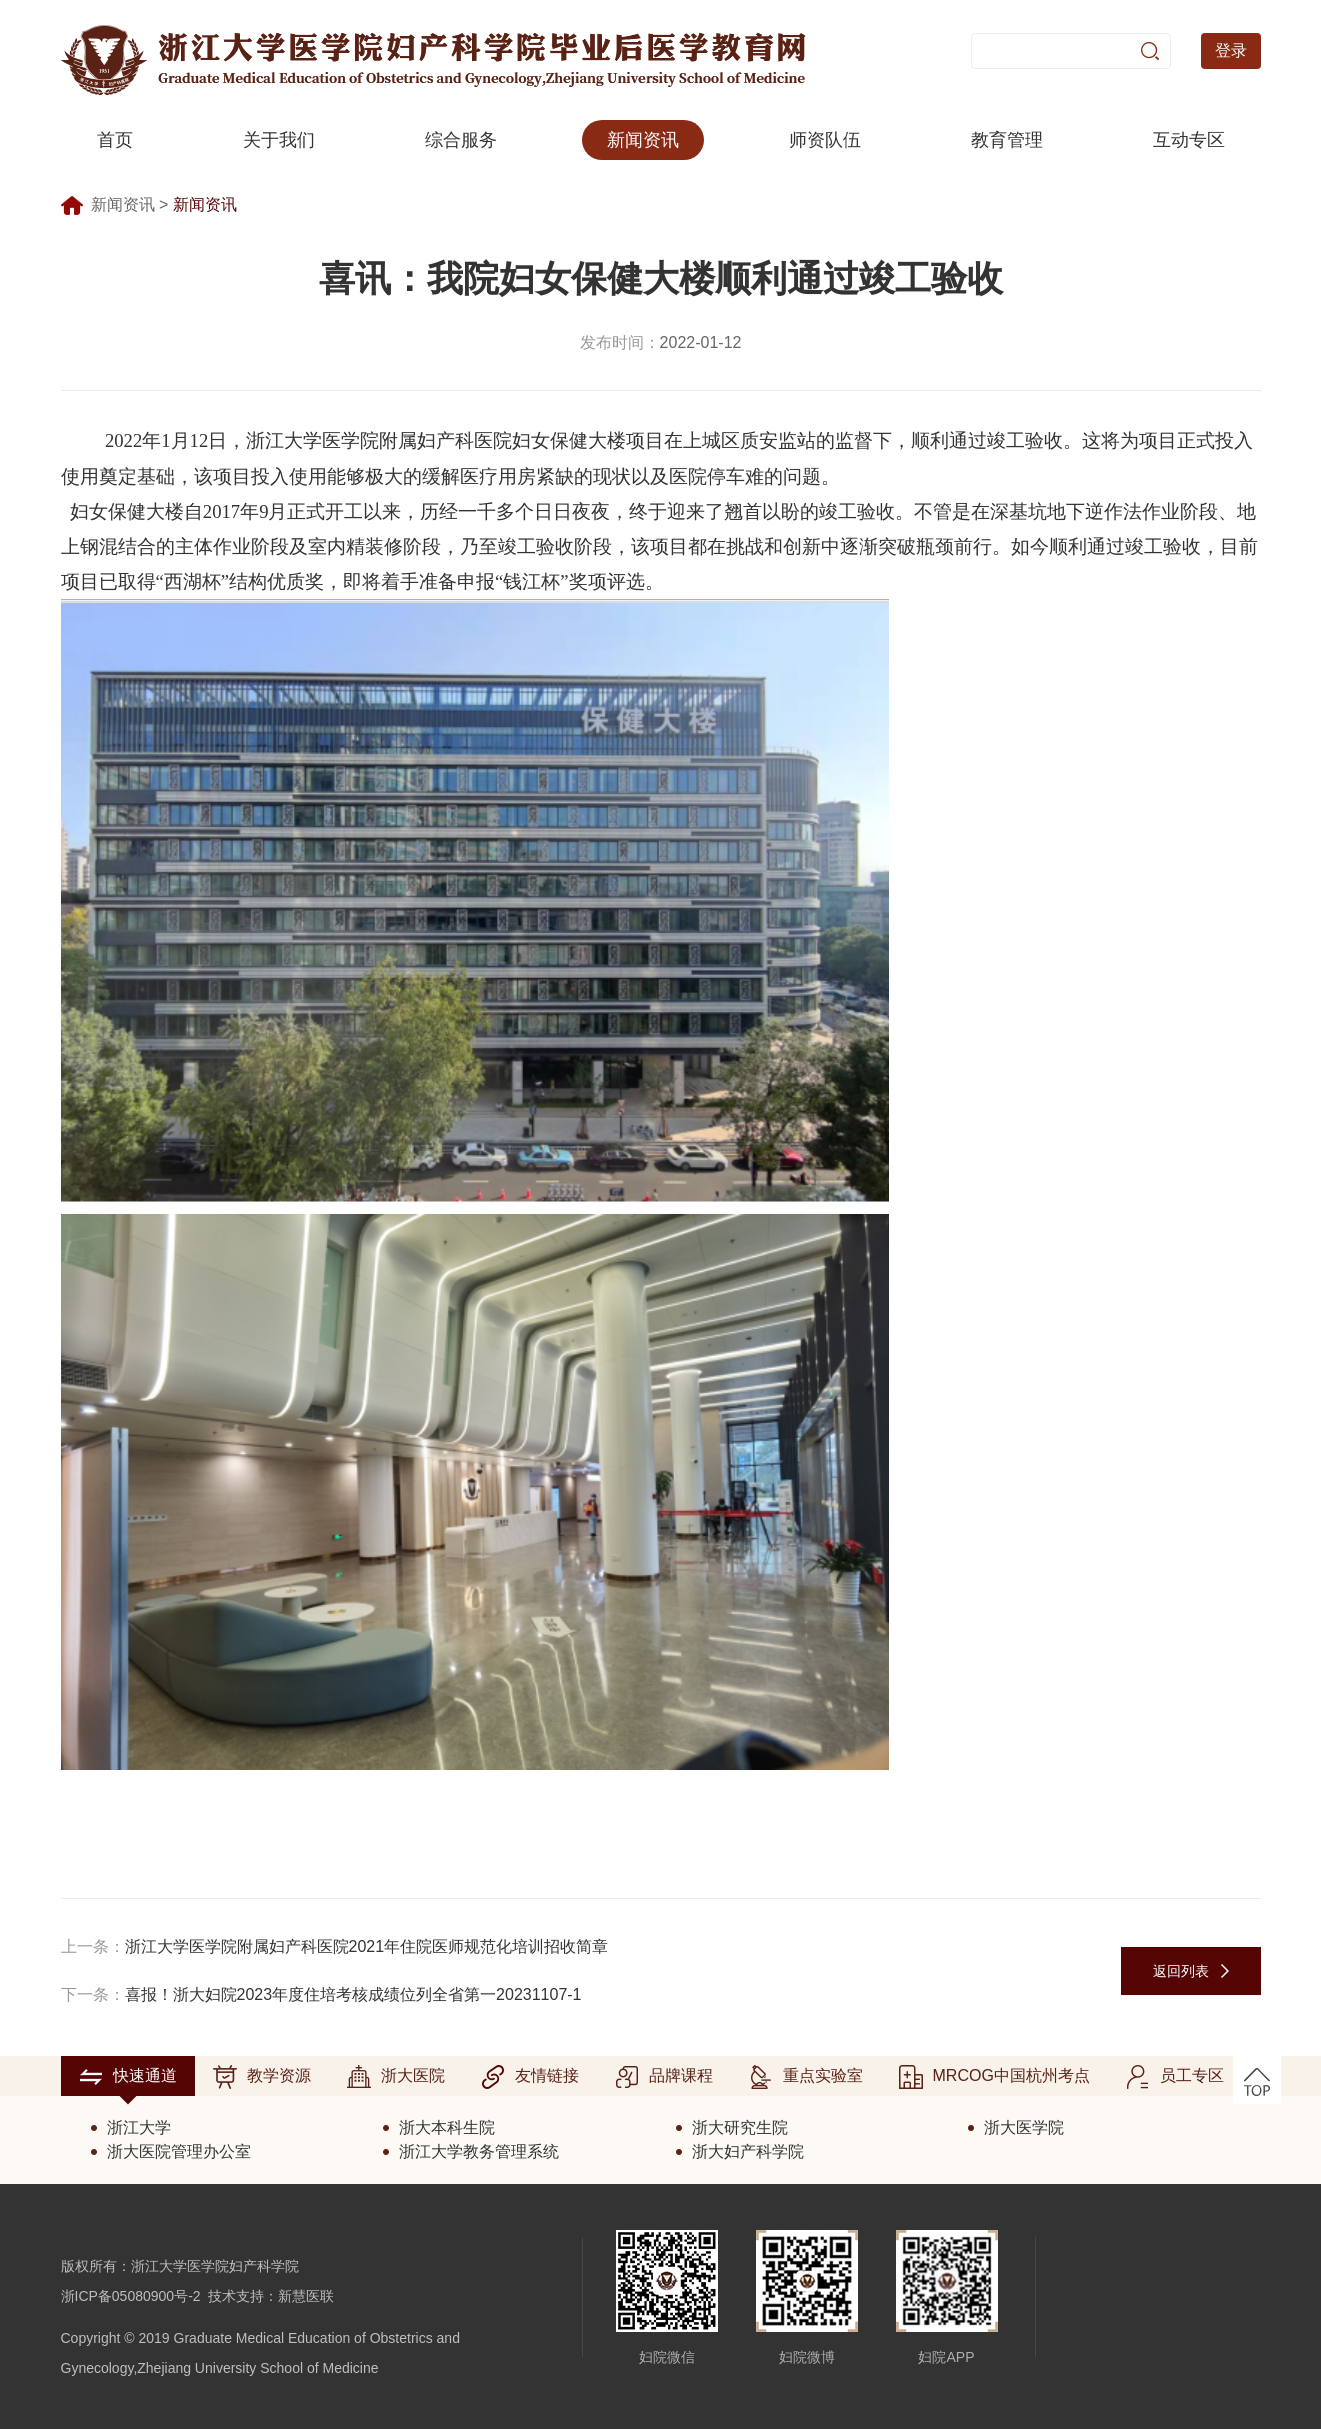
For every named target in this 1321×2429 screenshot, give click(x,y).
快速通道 (128, 2077)
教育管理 (1007, 140)
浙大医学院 (1024, 2127)
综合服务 (461, 140)
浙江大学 (139, 2127)
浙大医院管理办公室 (179, 2151)
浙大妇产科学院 (748, 2151)
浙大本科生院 (447, 2127)
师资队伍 (825, 140)
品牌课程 (664, 2077)
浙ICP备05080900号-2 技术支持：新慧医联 (198, 2296)
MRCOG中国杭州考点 (994, 2077)
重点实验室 (806, 2077)
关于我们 (279, 140)
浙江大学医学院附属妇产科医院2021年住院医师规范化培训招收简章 (367, 1946)
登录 (1231, 50)
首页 (115, 140)
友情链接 (530, 2077)
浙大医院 (396, 2077)
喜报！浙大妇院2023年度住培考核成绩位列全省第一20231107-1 (353, 1994)
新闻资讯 (643, 140)
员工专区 (1175, 2077)
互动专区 (1189, 140)
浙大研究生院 (740, 2127)
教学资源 (262, 2077)
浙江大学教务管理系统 (479, 2151)
